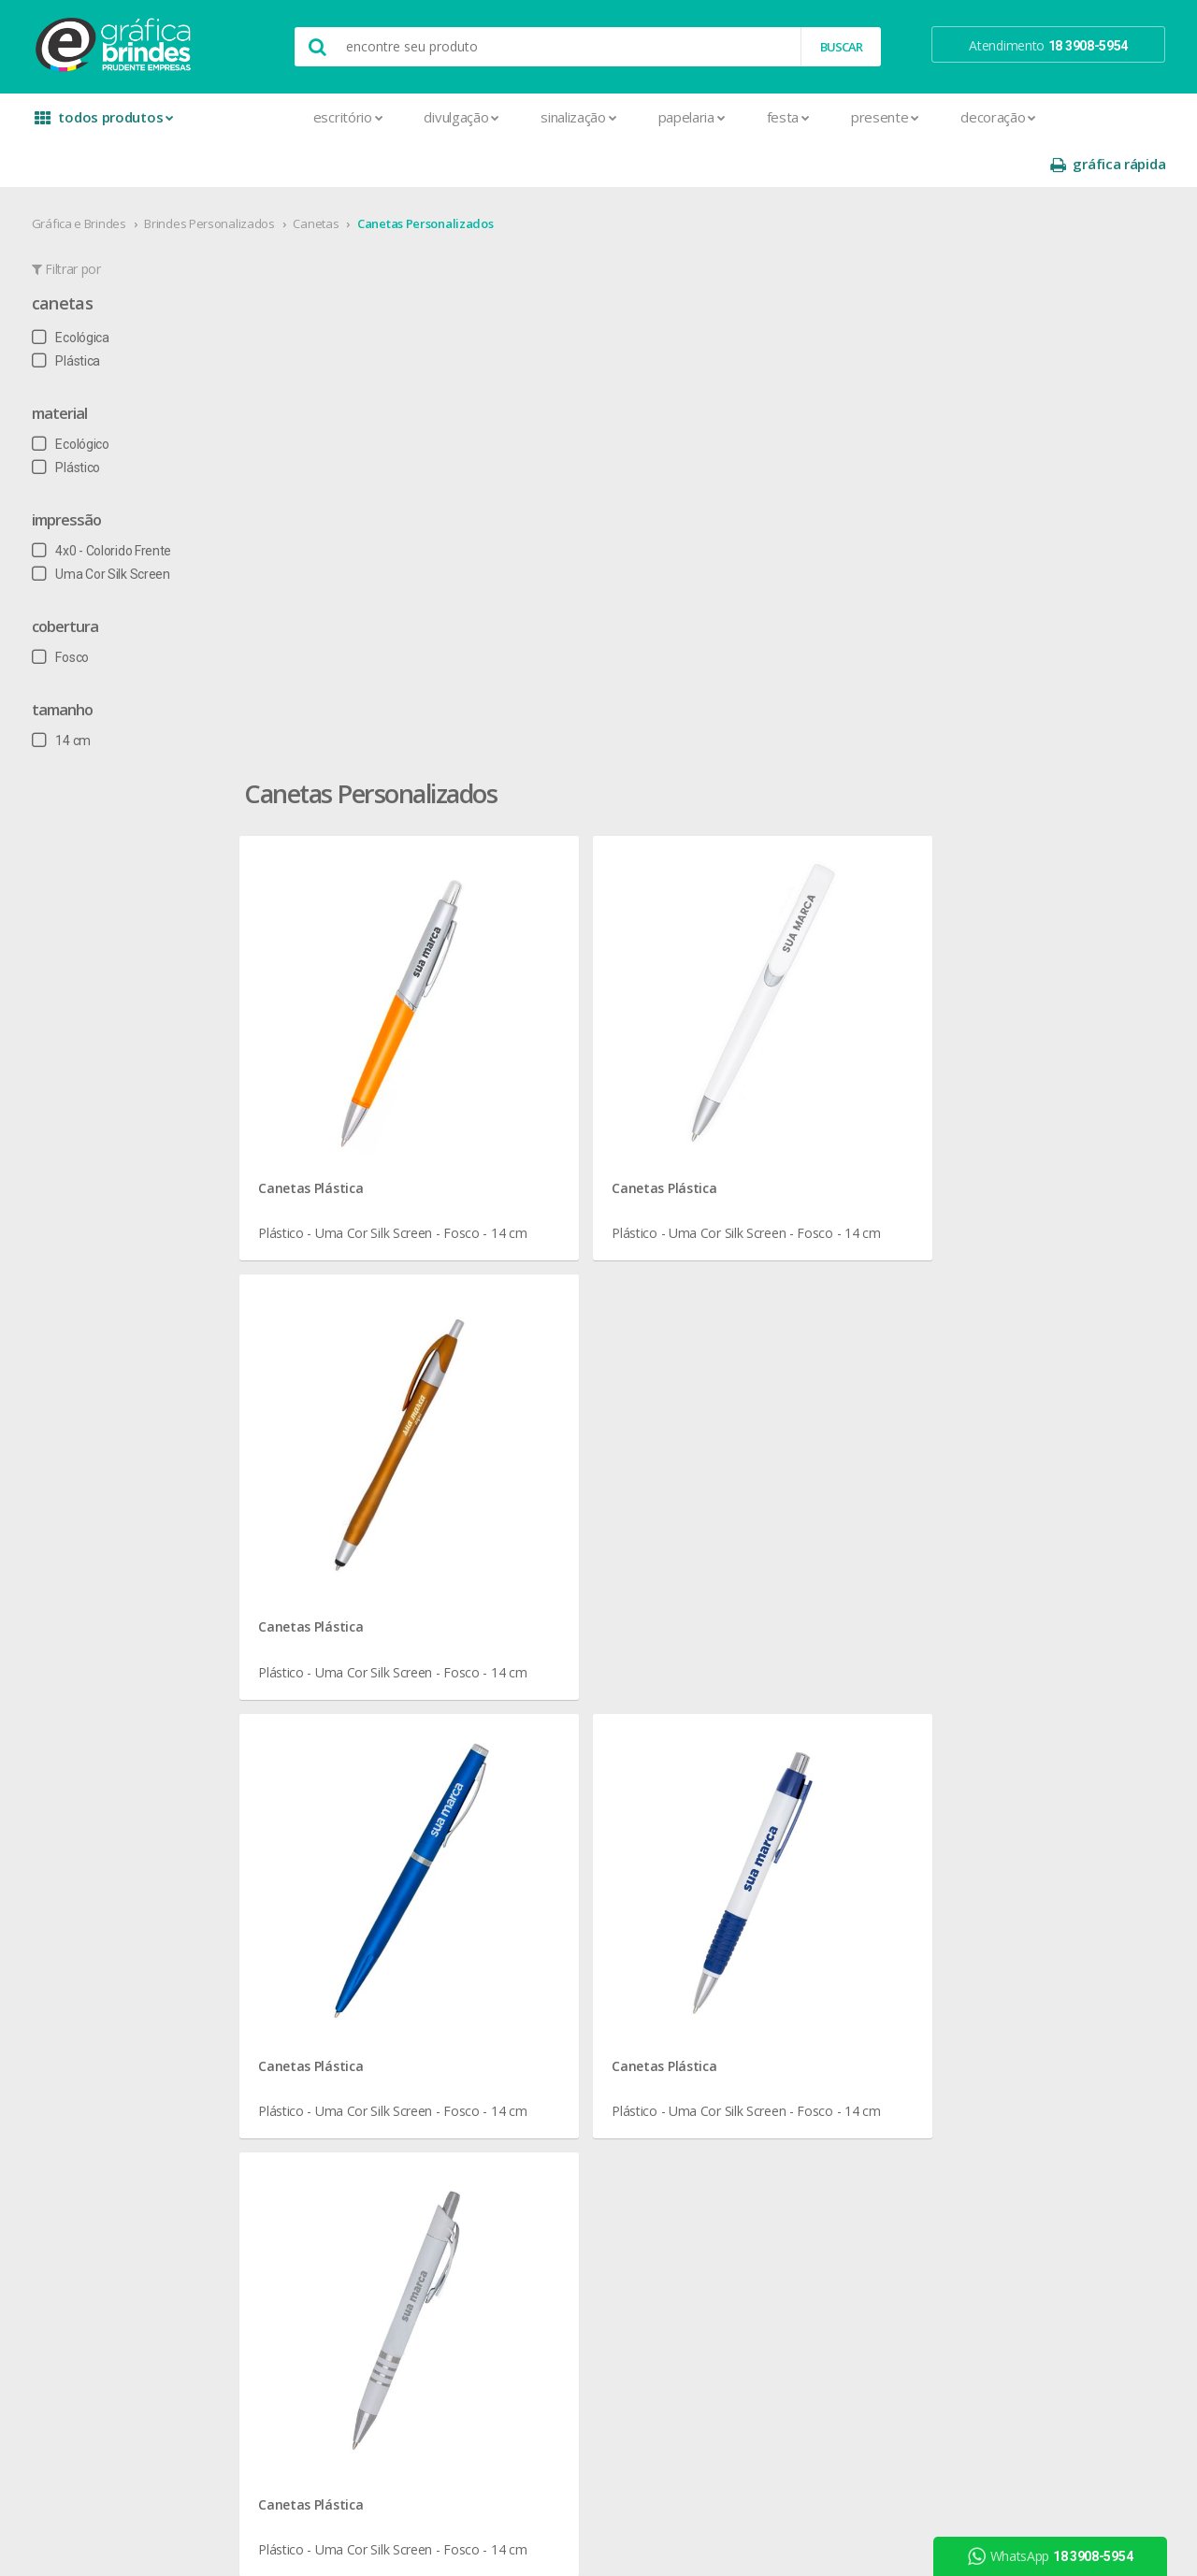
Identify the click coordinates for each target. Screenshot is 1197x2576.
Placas (299, 2186)
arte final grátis (998, 1910)
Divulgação (366, 117)
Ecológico (76, 397)
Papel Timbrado (325, 2142)
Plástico (71, 420)
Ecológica (76, 290)
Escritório (252, 117)
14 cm (66, 693)
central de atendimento (797, 1760)
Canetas (322, 176)
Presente (789, 117)
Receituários (315, 2231)
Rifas (294, 2254)
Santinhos (309, 2299)
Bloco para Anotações (345, 1827)
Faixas (298, 2029)
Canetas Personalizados (430, 176)
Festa (692, 117)
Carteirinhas (314, 1962)
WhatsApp (1055, 2556)
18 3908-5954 (780, 1952)
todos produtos (104, 124)
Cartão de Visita (325, 1917)
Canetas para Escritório (814, 1527)
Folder (298, 2052)
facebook (993, 1760)
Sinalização (482, 117)
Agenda (302, 1783)
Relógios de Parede (560, 1984)
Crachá (300, 1984)
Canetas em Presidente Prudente (428, 1527)
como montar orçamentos (808, 1850)
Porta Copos (541, 1940)
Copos (524, 1850)
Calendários (314, 1850)
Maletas (529, 1895)
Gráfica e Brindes (84, 176)
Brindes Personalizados (216, 176)
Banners (304, 1805)
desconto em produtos (1022, 1932)
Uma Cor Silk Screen (106, 527)
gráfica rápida (1102, 117)
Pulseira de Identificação (351, 2209)
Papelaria (595, 117)
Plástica (71, 314)
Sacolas (303, 2276)
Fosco (65, 610)
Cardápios (309, 1895)
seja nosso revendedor (124, 1805)
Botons (526, 1760)
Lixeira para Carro (554, 1872)
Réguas (525, 1962)
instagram (994, 1783)
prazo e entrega (776, 1805)
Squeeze (530, 2007)
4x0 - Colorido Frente (107, 503)
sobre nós (86, 1760)
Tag (290, 2344)
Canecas (530, 1783)
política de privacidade (794, 1827)
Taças (522, 2029)
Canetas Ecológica (966, 1328)
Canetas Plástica (389, 546)
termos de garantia (786, 1783)
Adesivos (307, 1760)
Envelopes (310, 2007)
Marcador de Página (339, 2097)
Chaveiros (533, 1827)
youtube (991, 1807)
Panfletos (308, 2119)
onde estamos (99, 1783)
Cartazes (306, 1940)
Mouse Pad (538, 1917)
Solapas (303, 2321)
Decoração (902, 117)
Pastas (300, 2164)
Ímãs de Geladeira (332, 2074)
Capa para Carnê (328, 1872)
